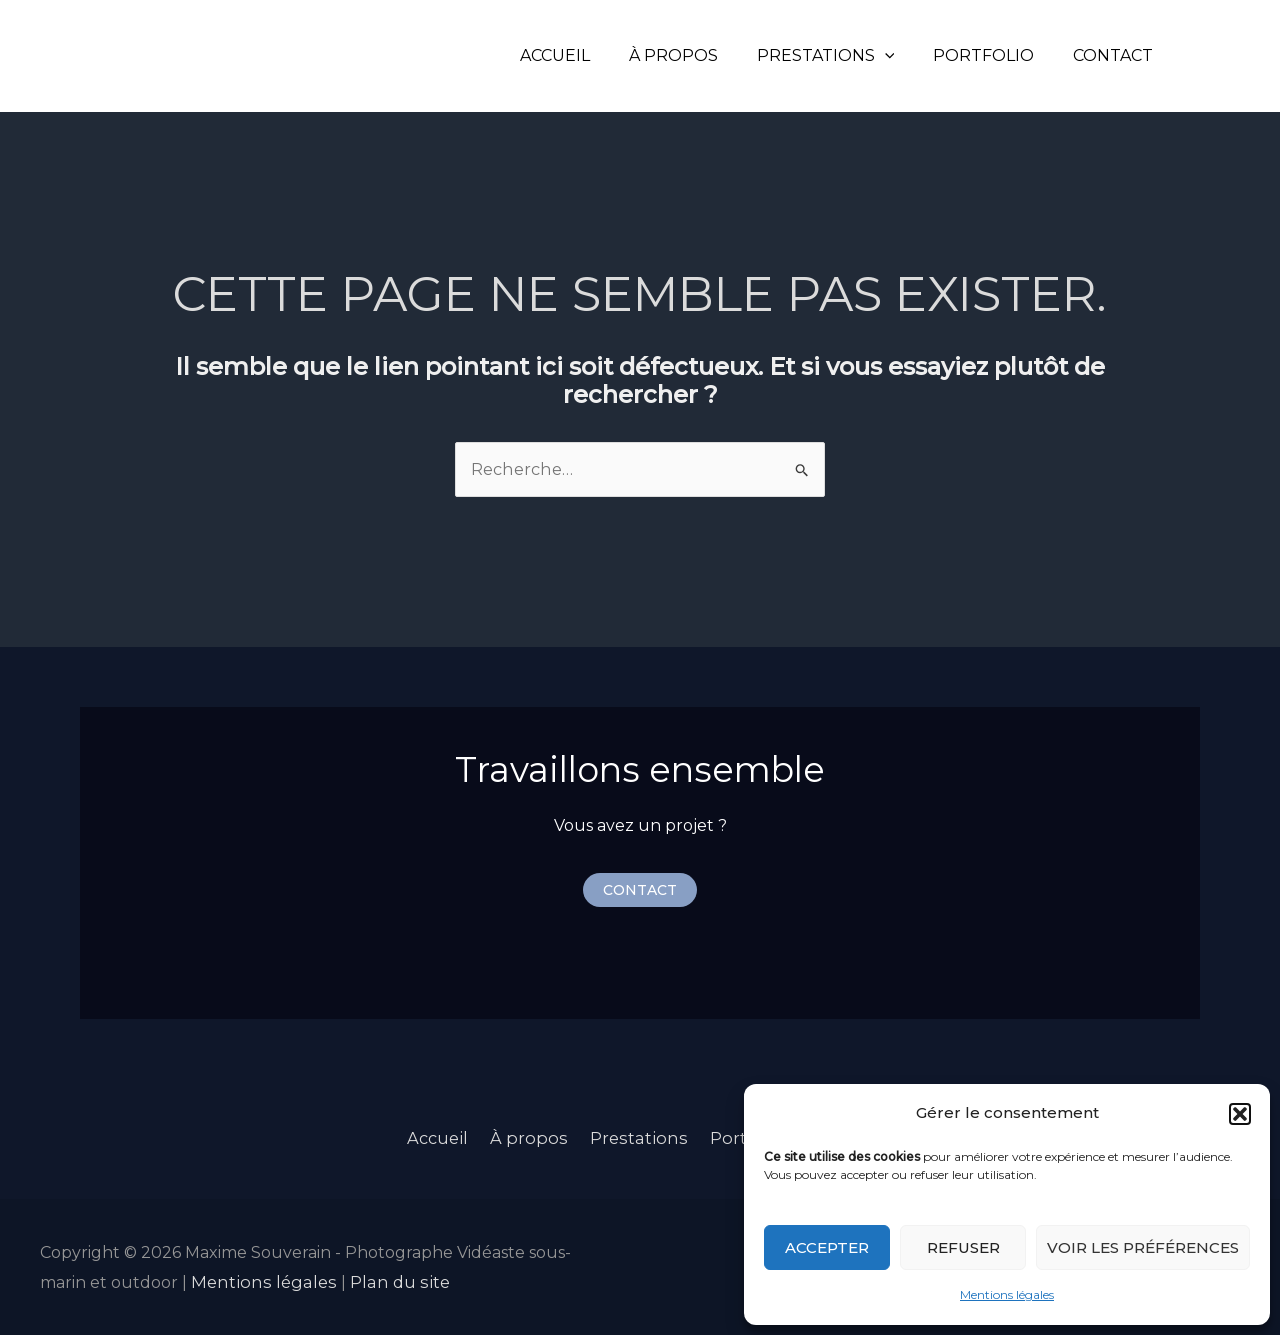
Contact (1116, 55)
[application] (901, 55)
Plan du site (386, 1279)
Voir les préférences (1143, 1247)
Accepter (827, 1247)
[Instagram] (1201, 56)
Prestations (842, 55)
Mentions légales (1007, 1294)
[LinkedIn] (1231, 56)
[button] (1240, 1114)
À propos (696, 55)
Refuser (963, 1247)
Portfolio (993, 55)
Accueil (585, 55)
